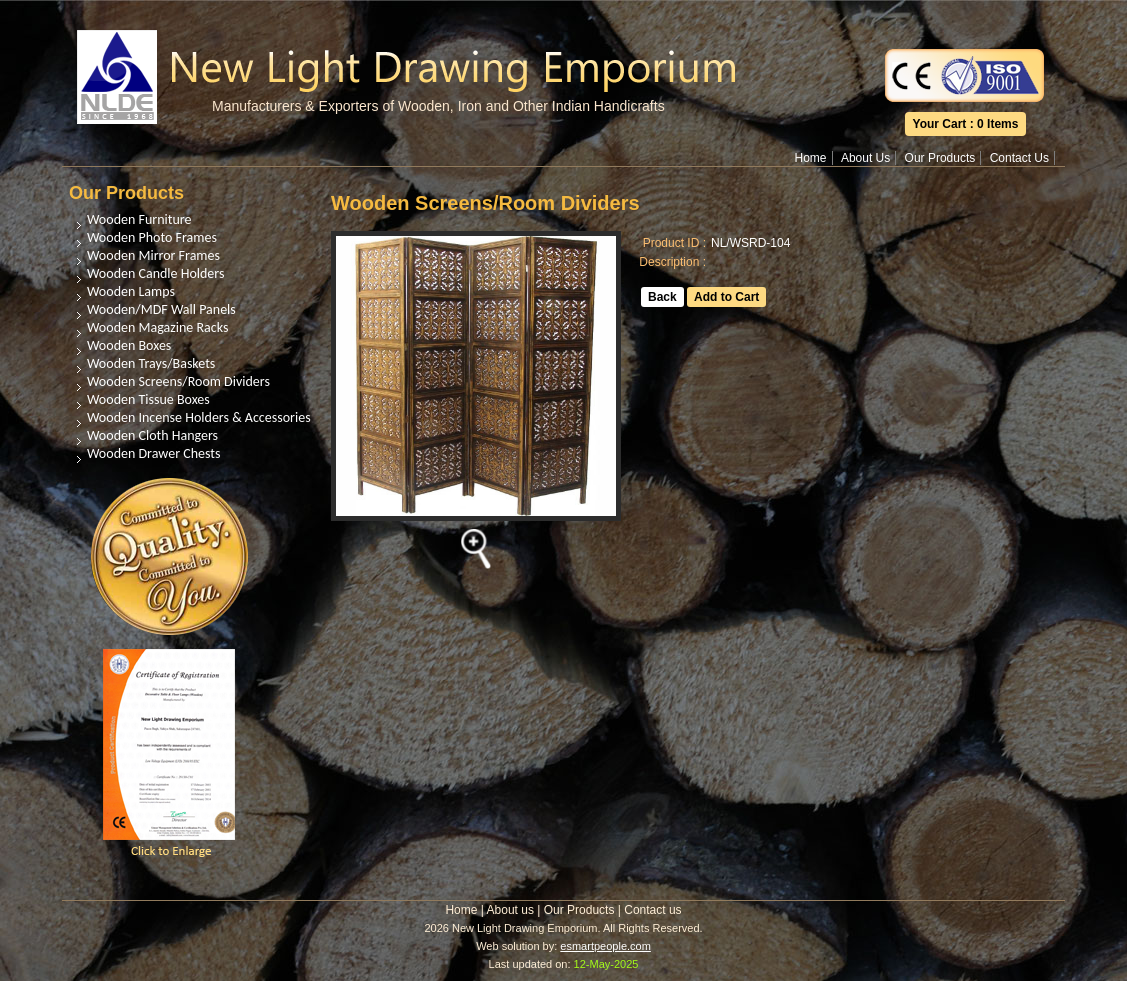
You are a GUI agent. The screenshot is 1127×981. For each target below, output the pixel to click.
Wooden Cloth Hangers (152, 435)
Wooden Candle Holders (155, 273)
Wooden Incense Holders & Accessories (199, 417)
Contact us (652, 910)
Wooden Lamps (131, 291)
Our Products (940, 158)
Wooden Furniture (139, 219)
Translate (965, 14)
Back (662, 297)
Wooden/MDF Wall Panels (161, 309)
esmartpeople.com (605, 946)
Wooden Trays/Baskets (151, 363)
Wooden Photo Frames (152, 237)
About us (510, 910)
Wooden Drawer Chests (153, 453)
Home (811, 158)
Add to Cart (726, 297)
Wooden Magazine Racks (157, 327)
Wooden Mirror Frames (153, 255)
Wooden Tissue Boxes (148, 399)
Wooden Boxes (129, 345)
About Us (865, 158)
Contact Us (1019, 158)
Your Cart (940, 124)
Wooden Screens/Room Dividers (178, 381)
